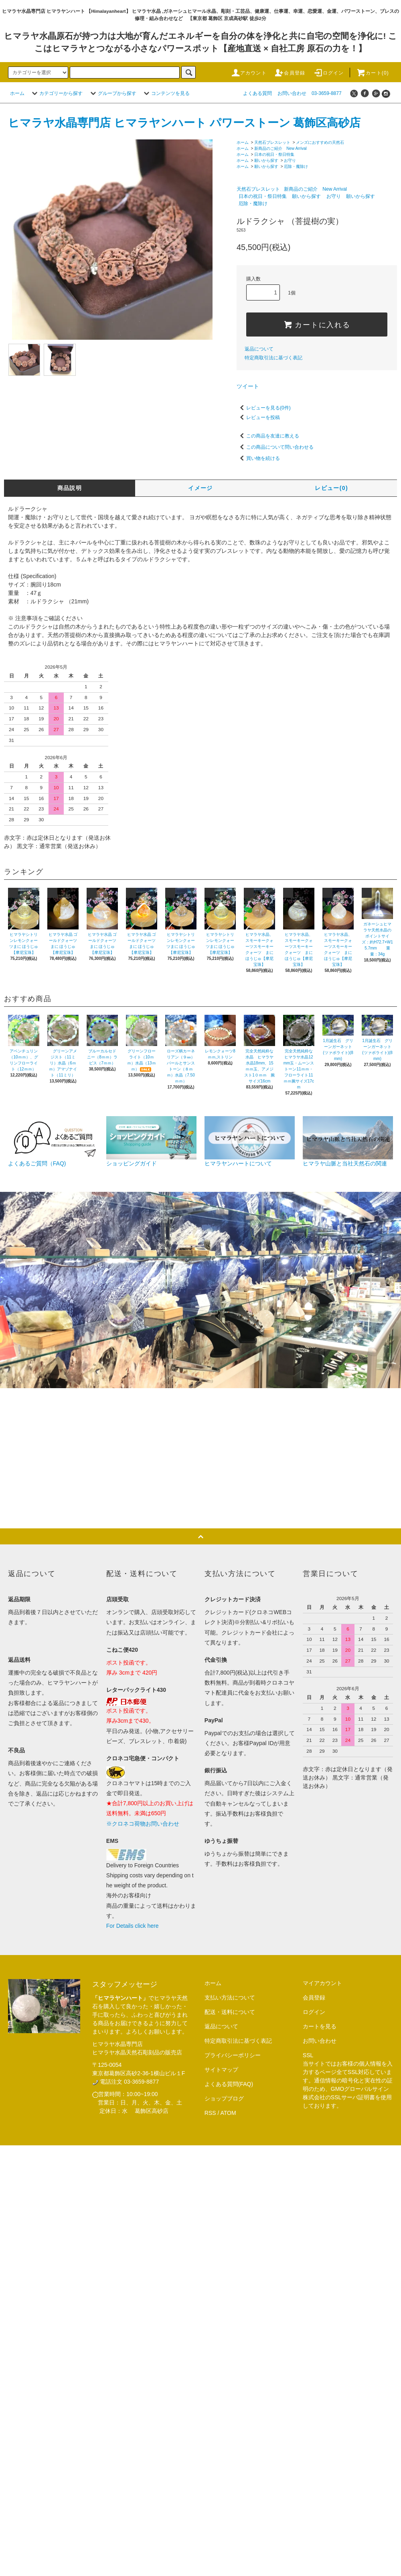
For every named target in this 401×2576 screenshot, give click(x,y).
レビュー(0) (331, 488)
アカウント (249, 73)
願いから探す (266, 160)
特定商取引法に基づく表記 (273, 358)
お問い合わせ (291, 93)
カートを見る (319, 2026)
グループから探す (112, 93)
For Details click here (132, 1926)
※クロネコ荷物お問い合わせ (142, 1823)
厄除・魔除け (296, 166)
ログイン (328, 73)
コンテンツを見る (166, 93)
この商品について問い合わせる (275, 447)
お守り (290, 160)
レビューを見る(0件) (264, 408)
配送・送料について (230, 2012)
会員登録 (289, 73)
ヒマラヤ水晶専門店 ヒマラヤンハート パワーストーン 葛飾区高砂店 (184, 123)
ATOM (228, 2113)
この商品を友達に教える (268, 436)
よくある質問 (257, 93)
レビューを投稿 (258, 417)
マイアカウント (322, 1983)
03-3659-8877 (327, 93)
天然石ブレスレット (272, 142)
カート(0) (372, 73)
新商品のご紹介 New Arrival (280, 148)
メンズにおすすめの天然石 (320, 142)
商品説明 (69, 488)
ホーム (17, 93)
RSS (210, 2113)
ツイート (248, 386)
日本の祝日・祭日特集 (274, 154)
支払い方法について (230, 1997)
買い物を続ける (258, 458)
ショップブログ (224, 2098)
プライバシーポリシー (233, 2055)
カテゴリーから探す (56, 93)
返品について (259, 349)
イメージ (200, 488)
